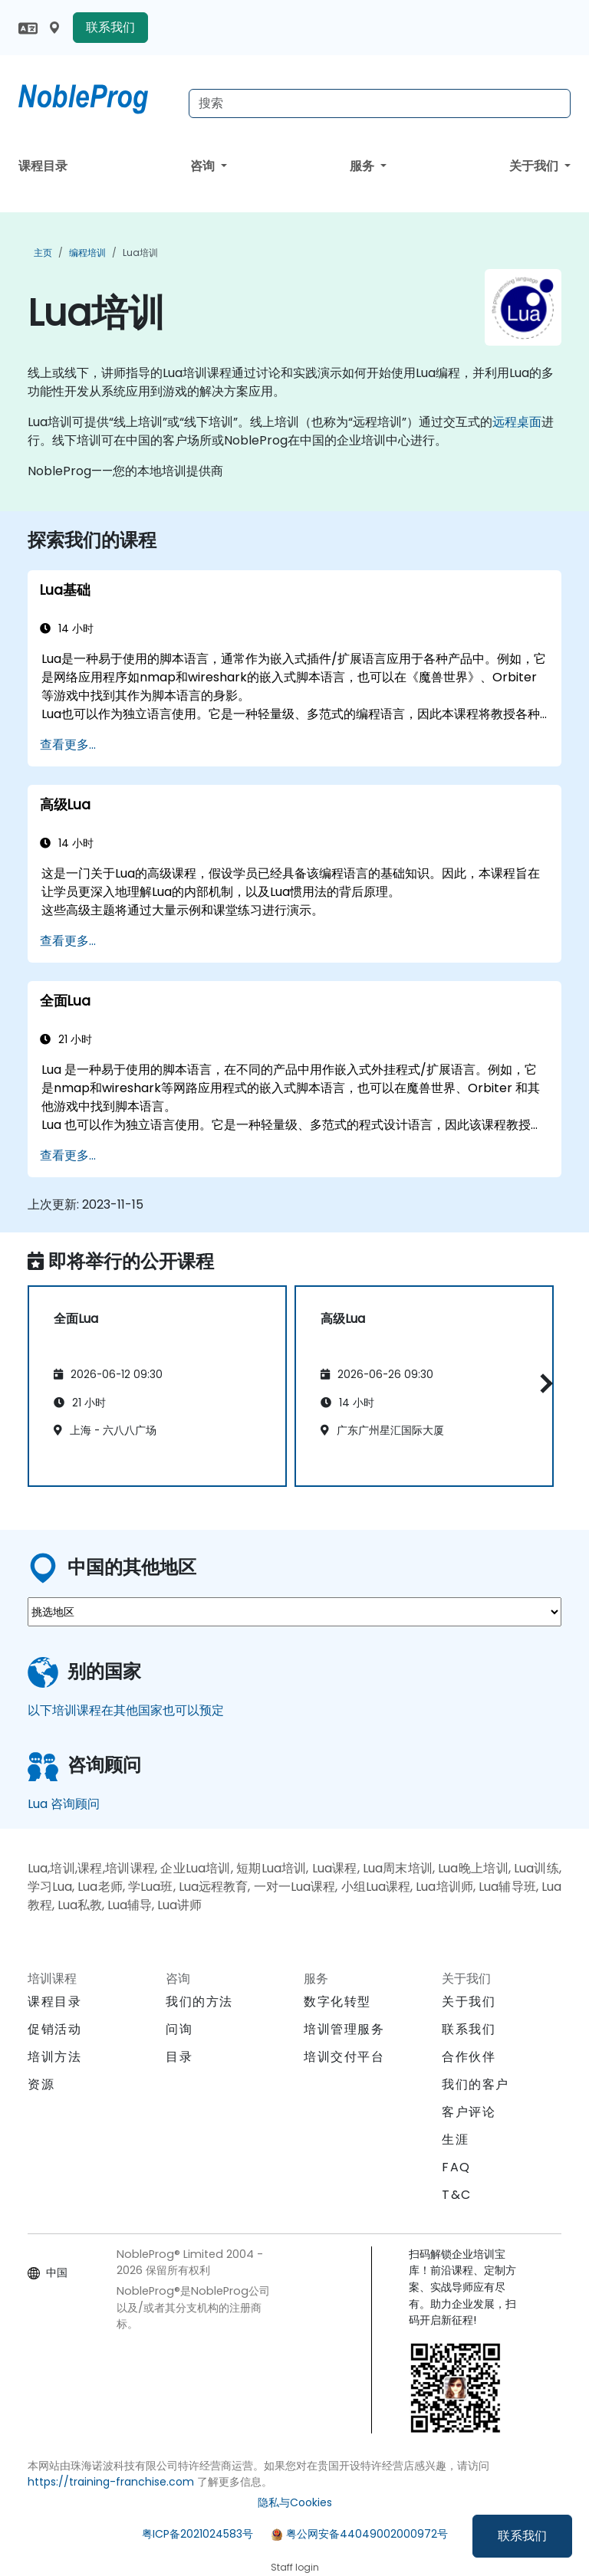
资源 (41, 2084)
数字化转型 (337, 2001)
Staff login (295, 2567)
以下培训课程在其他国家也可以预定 (126, 1710)
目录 (179, 2057)
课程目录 (42, 166)
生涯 (455, 2139)
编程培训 (87, 252)
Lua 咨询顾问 (64, 1804)
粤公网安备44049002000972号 (367, 2534)
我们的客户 (475, 2084)
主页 (43, 252)
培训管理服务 (344, 2029)
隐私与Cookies (295, 2502)
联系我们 (522, 2536)
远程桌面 (516, 422)
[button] (542, 1383)
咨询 (204, 166)
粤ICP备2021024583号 (197, 2534)
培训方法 (54, 2057)
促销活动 (54, 2029)
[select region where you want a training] (294, 1611)
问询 (179, 2029)
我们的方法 (199, 2001)
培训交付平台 (344, 2057)
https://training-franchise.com (111, 2481)
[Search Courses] (380, 103)
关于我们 (535, 166)
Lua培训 (140, 252)
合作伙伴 (468, 2057)
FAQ (456, 2167)
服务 (363, 166)
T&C (457, 2195)
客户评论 (468, 2112)
